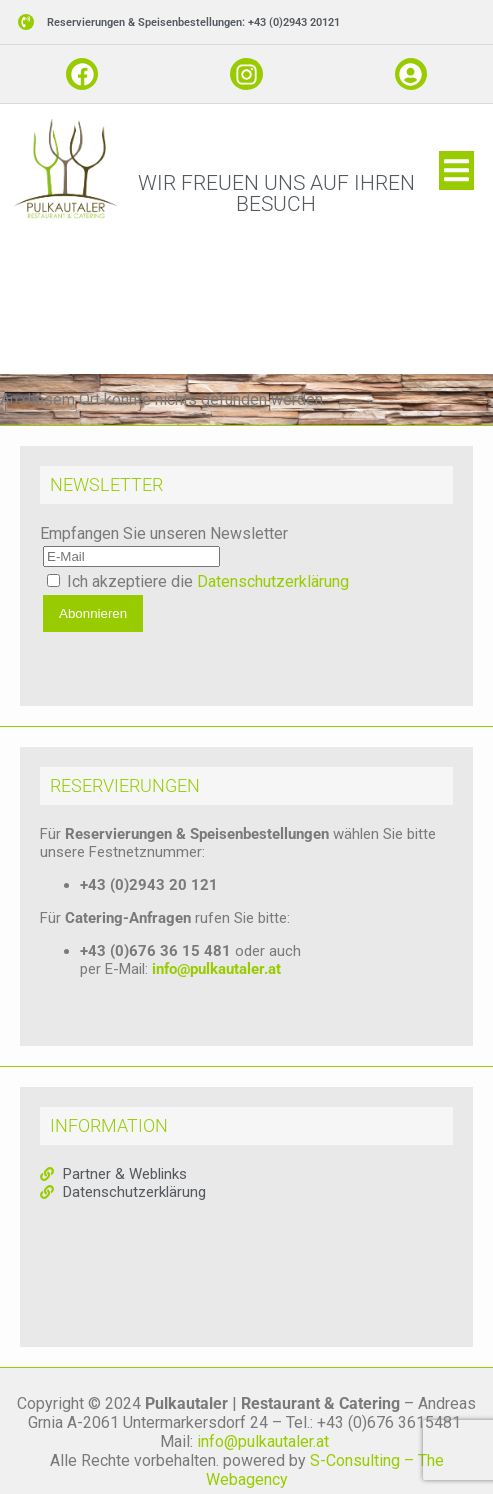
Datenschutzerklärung (273, 593)
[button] (456, 182)
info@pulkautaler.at (216, 981)
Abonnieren (93, 625)
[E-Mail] (131, 568)
